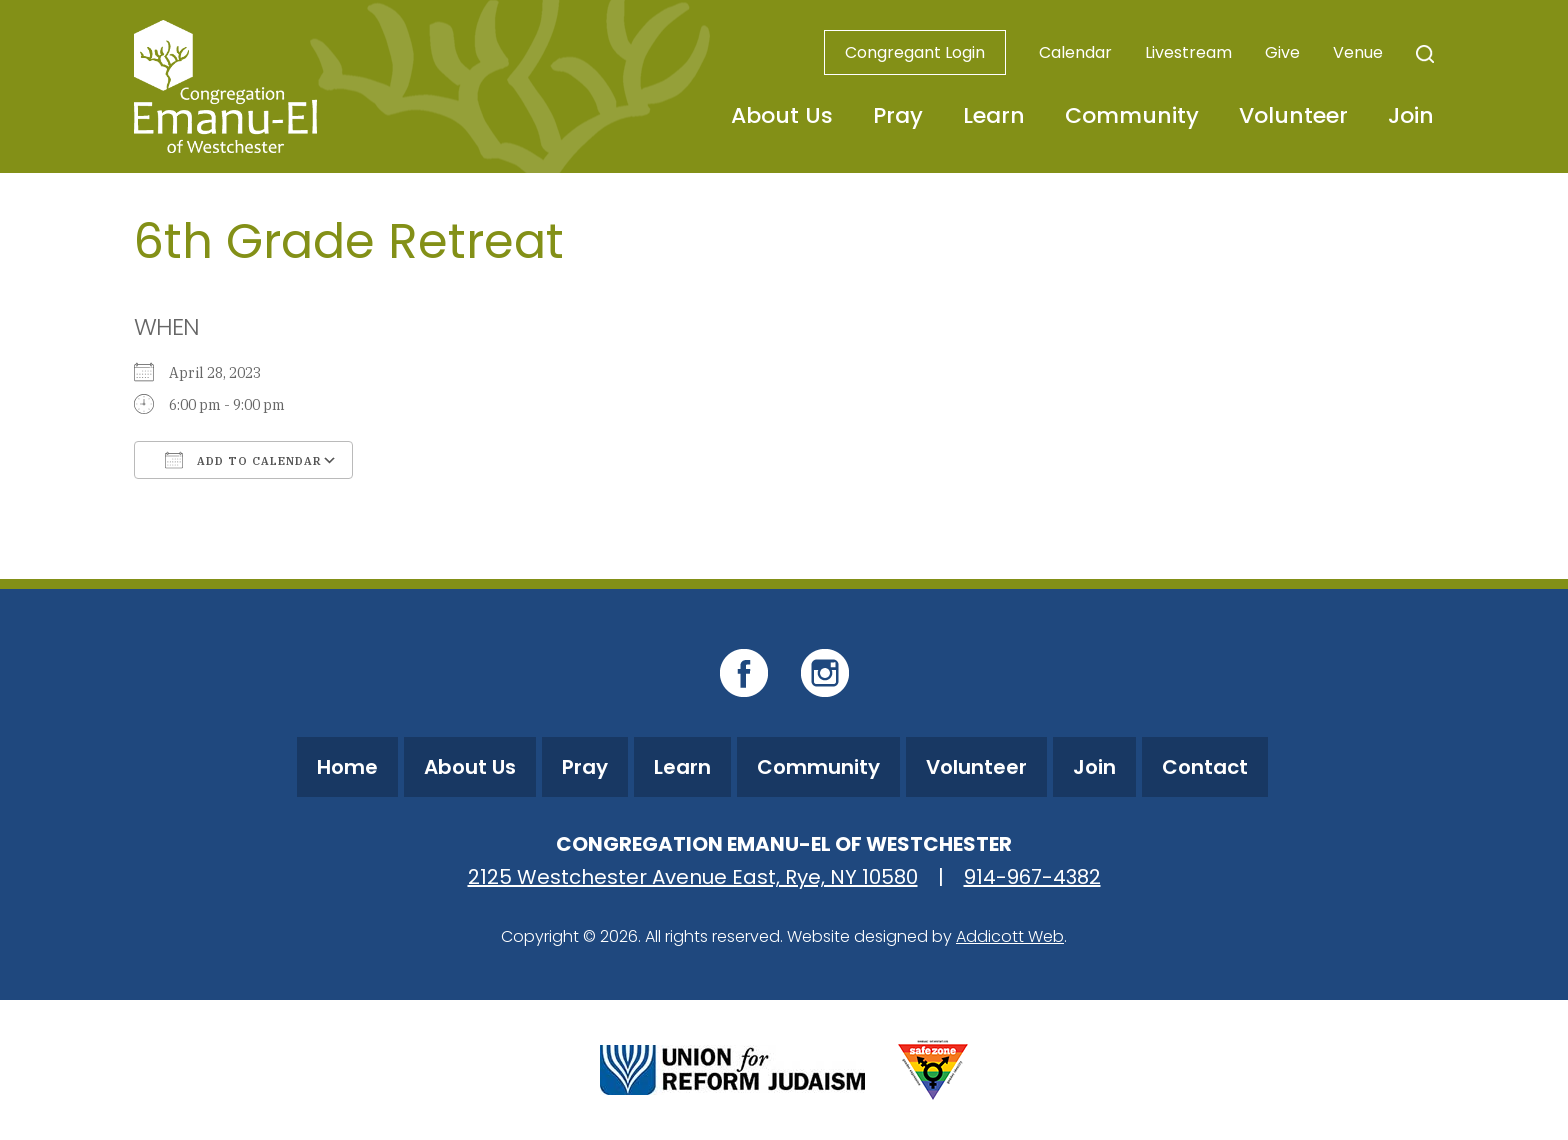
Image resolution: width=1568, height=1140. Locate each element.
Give (1282, 52)
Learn (994, 115)
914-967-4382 (1032, 877)
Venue (1358, 52)
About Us (782, 115)
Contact (1205, 767)
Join (1411, 115)
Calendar (1075, 52)
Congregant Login (915, 52)
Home (347, 767)
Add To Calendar (243, 460)
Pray (898, 115)
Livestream (1188, 52)
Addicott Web (1010, 936)
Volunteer (1293, 115)
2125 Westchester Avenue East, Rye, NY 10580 (693, 877)
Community (1132, 115)
